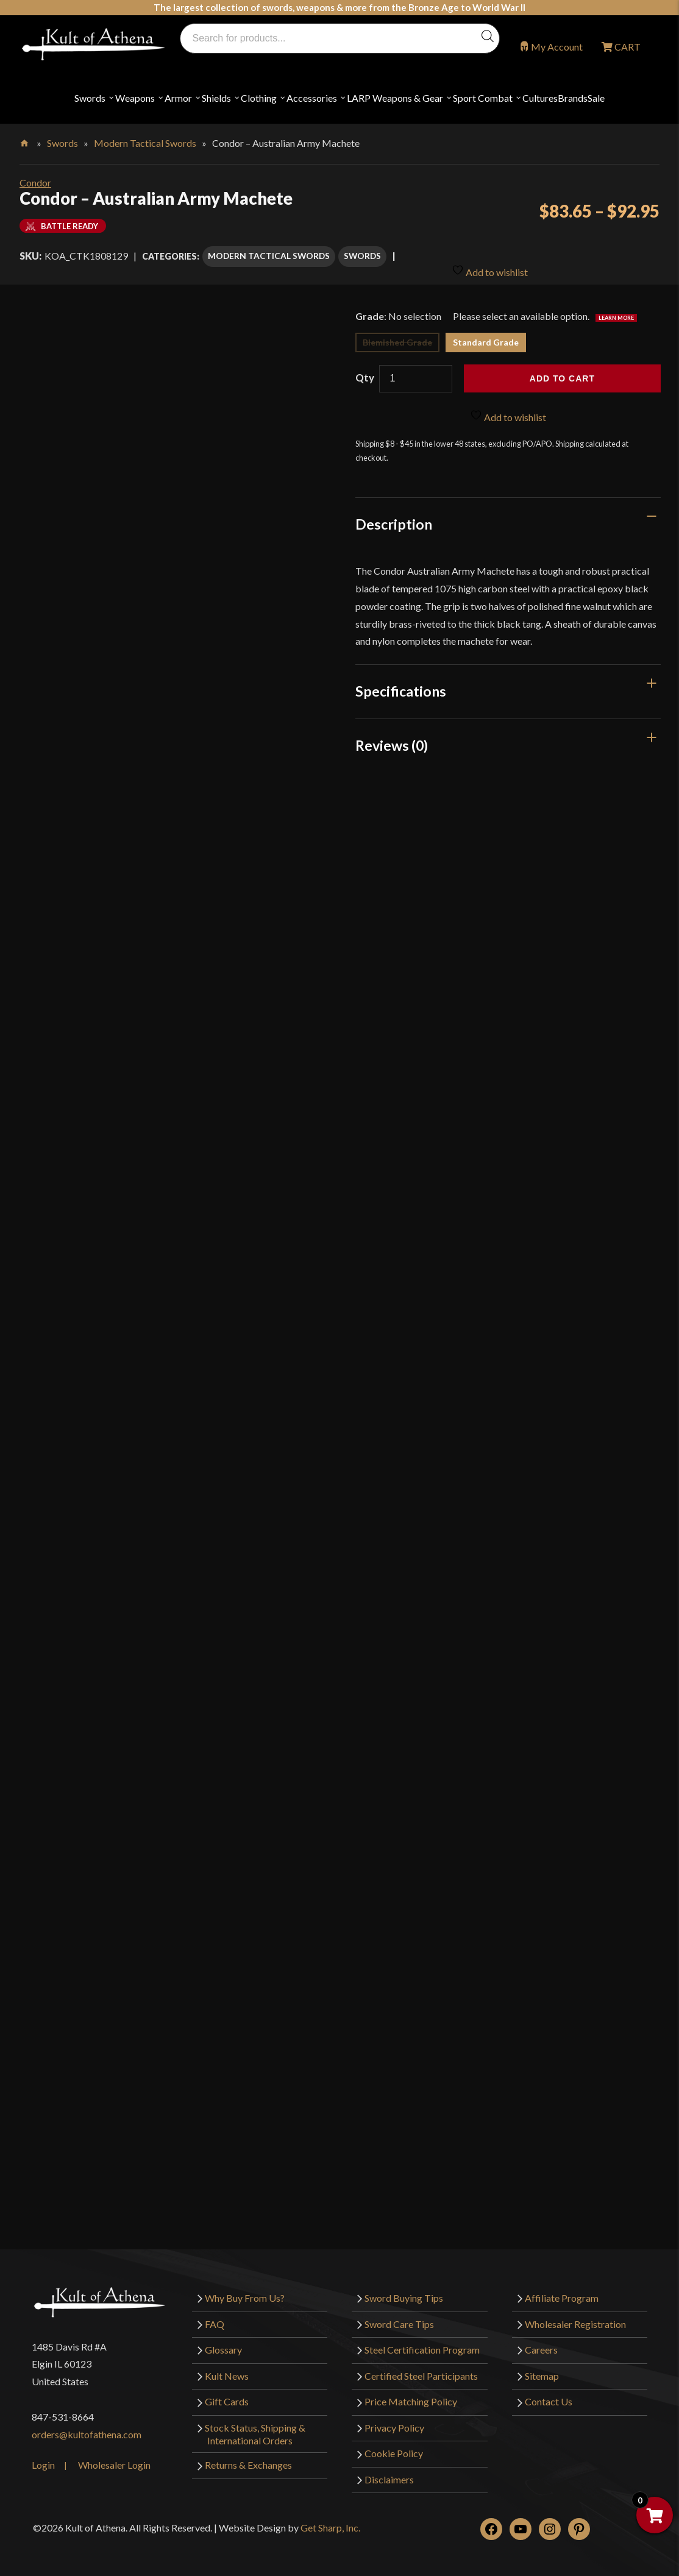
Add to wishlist (490, 253)
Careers (541, 2338)
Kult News (227, 2364)
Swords (89, 98)
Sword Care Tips (399, 2312)
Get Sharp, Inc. (330, 2516)
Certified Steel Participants (421, 2364)
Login (43, 2453)
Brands (573, 98)
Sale (596, 98)
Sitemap (542, 2364)
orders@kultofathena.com (86, 2423)
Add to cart (562, 367)
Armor (178, 98)
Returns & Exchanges (248, 2453)
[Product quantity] (415, 367)
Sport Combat (483, 98)
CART (627, 46)
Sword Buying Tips (403, 2286)
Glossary (223, 2338)
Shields (216, 98)
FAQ (214, 2312)
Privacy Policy (394, 2416)
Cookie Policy (393, 2441)
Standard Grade (486, 330)
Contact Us (548, 2390)
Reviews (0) (391, 733)
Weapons (135, 98)
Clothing (259, 98)
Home (25, 141)
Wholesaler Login (114, 2453)
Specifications (400, 679)
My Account (557, 46)
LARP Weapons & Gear (395, 98)
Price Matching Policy (410, 2390)
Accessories (311, 98)
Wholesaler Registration (575, 2312)
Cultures (540, 98)
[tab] (508, 512)
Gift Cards (227, 2390)
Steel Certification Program (422, 2338)
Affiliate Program (562, 2286)
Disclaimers (389, 2468)
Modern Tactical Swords (145, 143)
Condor (35, 182)
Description (393, 512)
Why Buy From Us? (245, 2286)
